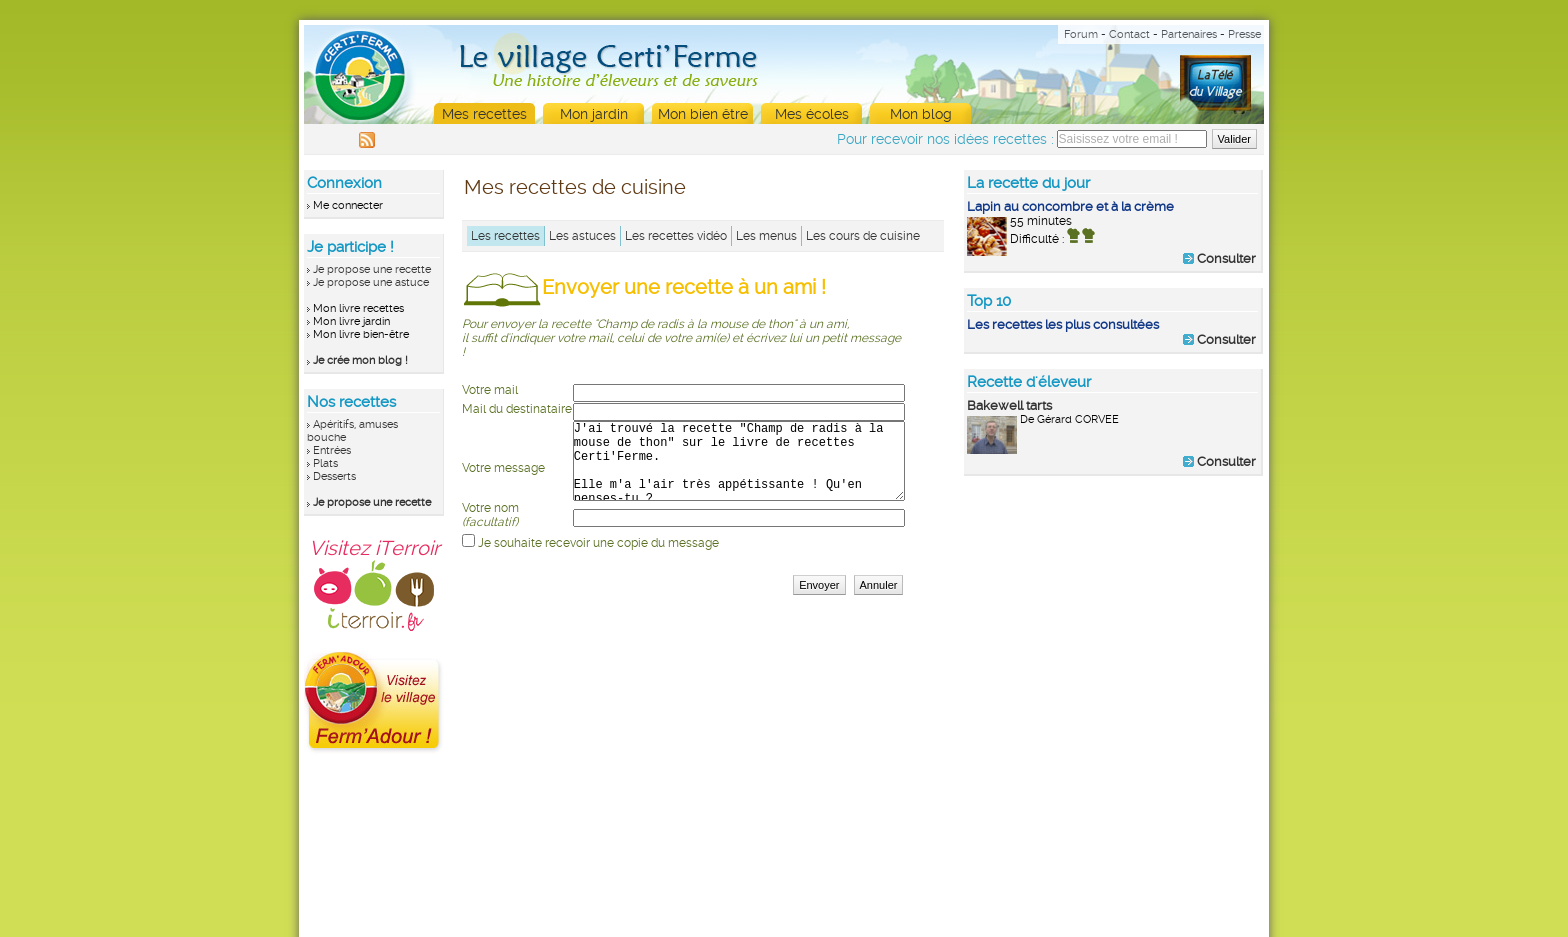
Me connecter (348, 205)
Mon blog (921, 114)
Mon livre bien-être (361, 334)
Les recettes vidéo (676, 236)
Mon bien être (703, 114)
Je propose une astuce (371, 282)
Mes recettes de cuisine (575, 187)
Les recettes (505, 236)
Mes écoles (812, 114)
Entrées (332, 450)
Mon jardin (594, 114)
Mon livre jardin (351, 321)
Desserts (334, 476)
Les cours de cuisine (863, 236)
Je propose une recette (372, 269)
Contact (1129, 34)
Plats (325, 463)
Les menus (766, 236)
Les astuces (582, 236)
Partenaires (1189, 34)
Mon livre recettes (358, 308)
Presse (1244, 34)
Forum (1081, 34)
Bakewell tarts (1009, 405)
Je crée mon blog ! (360, 360)
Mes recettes (484, 114)
